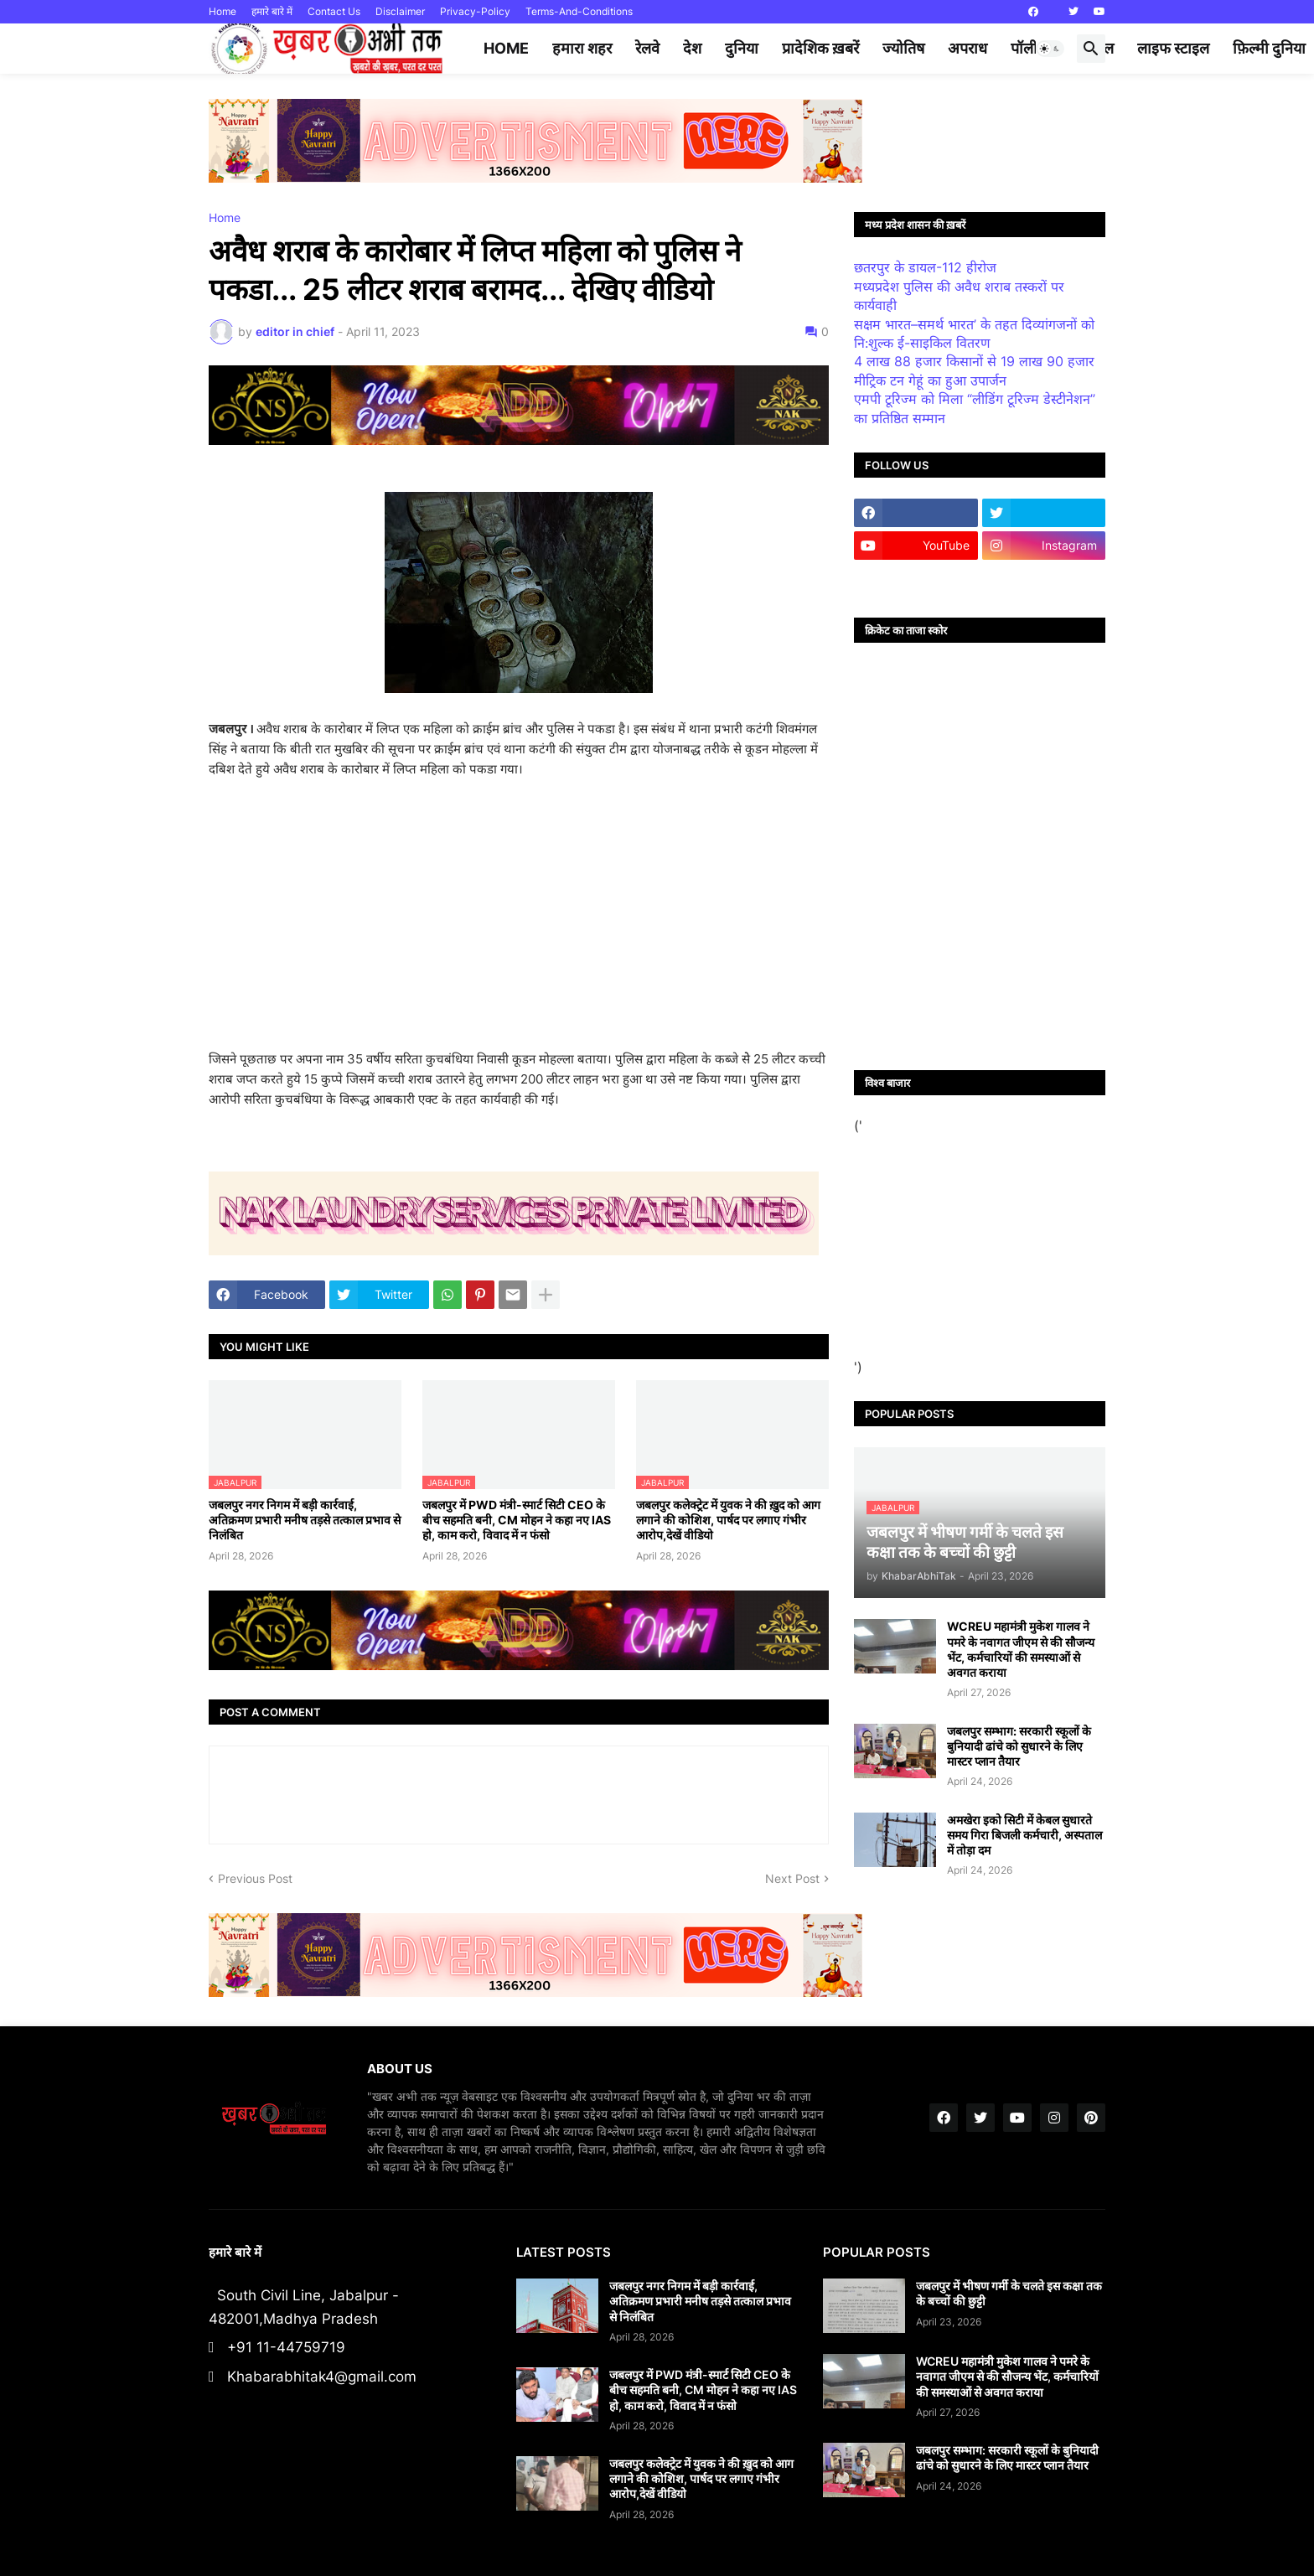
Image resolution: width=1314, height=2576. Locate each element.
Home (222, 11)
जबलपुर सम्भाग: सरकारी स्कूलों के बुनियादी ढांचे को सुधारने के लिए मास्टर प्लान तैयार (1019, 1746)
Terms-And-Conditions (579, 11)
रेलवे (647, 48)
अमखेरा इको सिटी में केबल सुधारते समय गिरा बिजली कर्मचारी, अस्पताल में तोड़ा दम (1024, 1835)
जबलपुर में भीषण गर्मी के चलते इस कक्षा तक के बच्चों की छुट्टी (1009, 2293)
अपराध (967, 48)
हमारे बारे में (271, 11)
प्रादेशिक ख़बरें (820, 48)
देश (692, 48)
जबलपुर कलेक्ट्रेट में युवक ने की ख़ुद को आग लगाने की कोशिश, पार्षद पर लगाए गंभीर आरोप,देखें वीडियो (728, 1519)
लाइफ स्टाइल (1173, 48)
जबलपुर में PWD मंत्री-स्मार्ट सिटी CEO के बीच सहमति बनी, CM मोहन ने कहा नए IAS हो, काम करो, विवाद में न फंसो (516, 1519)
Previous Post (255, 1878)
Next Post (792, 1878)
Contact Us (334, 11)
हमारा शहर (582, 48)
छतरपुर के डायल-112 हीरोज (925, 267)
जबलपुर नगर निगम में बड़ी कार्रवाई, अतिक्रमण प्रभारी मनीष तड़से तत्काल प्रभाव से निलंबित (305, 1519)
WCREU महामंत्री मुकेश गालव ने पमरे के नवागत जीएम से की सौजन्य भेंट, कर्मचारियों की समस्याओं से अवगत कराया (1020, 1649)
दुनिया (741, 48)
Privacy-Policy (475, 11)
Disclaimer (400, 11)
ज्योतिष (903, 48)
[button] (1050, 48)
